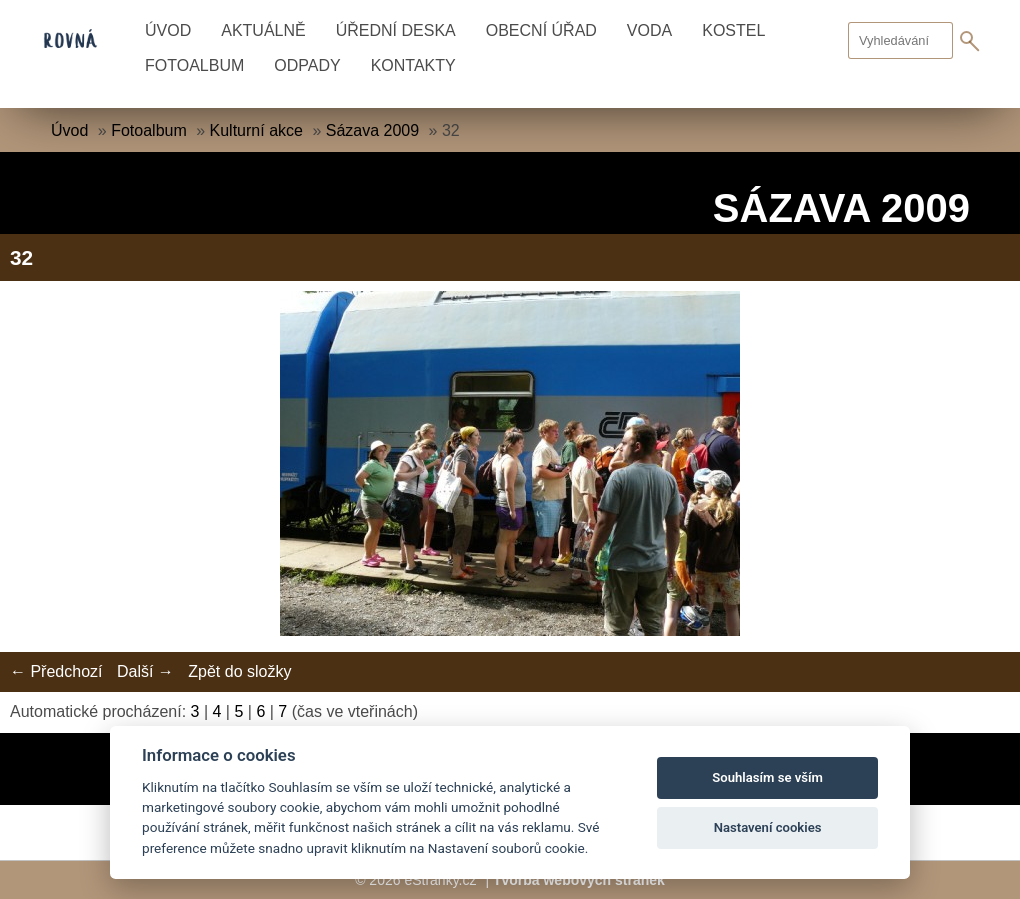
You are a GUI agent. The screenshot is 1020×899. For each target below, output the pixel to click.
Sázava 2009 (372, 130)
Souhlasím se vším (767, 777)
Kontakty (413, 65)
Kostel (733, 30)
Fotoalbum (194, 65)
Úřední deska (396, 30)
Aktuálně (263, 30)
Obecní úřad (541, 30)
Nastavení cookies (768, 827)
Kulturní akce (256, 130)
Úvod (168, 30)
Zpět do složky (239, 671)
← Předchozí (56, 671)
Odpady (307, 65)
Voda (649, 30)
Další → (145, 671)
